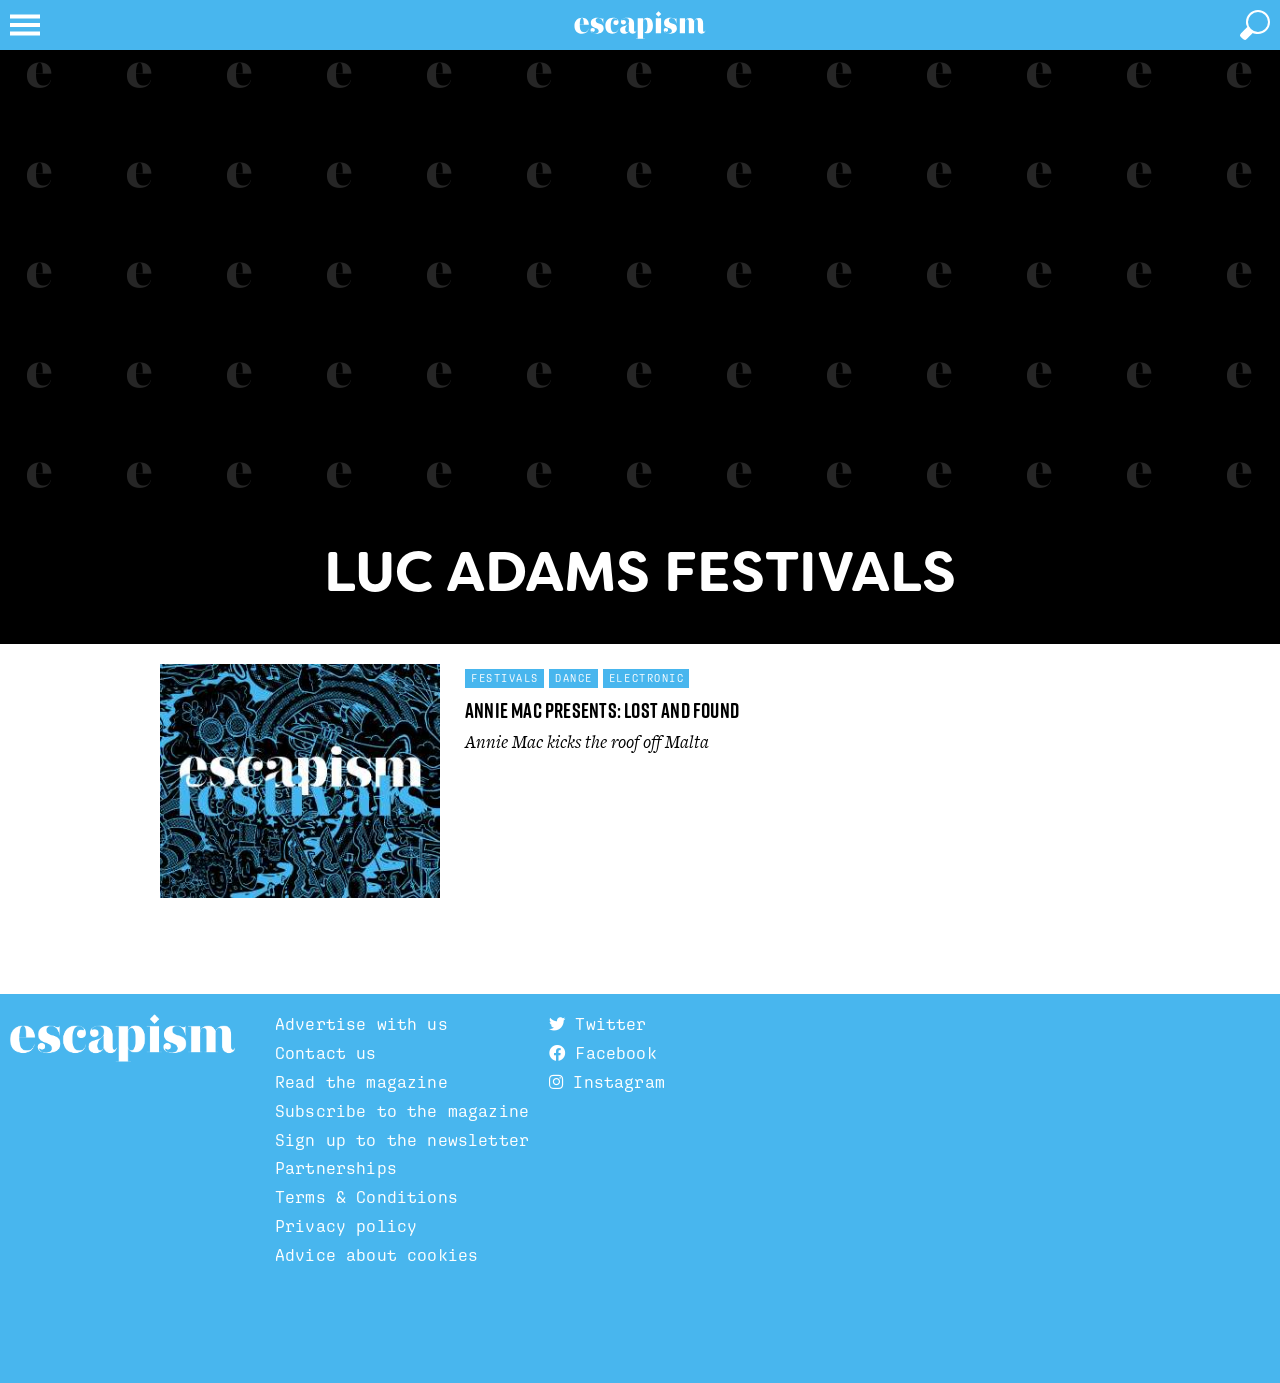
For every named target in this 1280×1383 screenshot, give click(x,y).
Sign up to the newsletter (402, 1140)
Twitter (597, 1024)
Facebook (603, 1053)
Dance (574, 678)
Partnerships (336, 1168)
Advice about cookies (376, 1255)
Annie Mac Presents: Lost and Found (602, 710)
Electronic (647, 678)
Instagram (607, 1082)
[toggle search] (1255, 25)
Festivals (505, 678)
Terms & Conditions (366, 1197)
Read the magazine (361, 1082)
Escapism (122, 1039)
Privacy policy (346, 1226)
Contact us (326, 1053)
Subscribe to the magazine (402, 1111)
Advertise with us (361, 1024)
